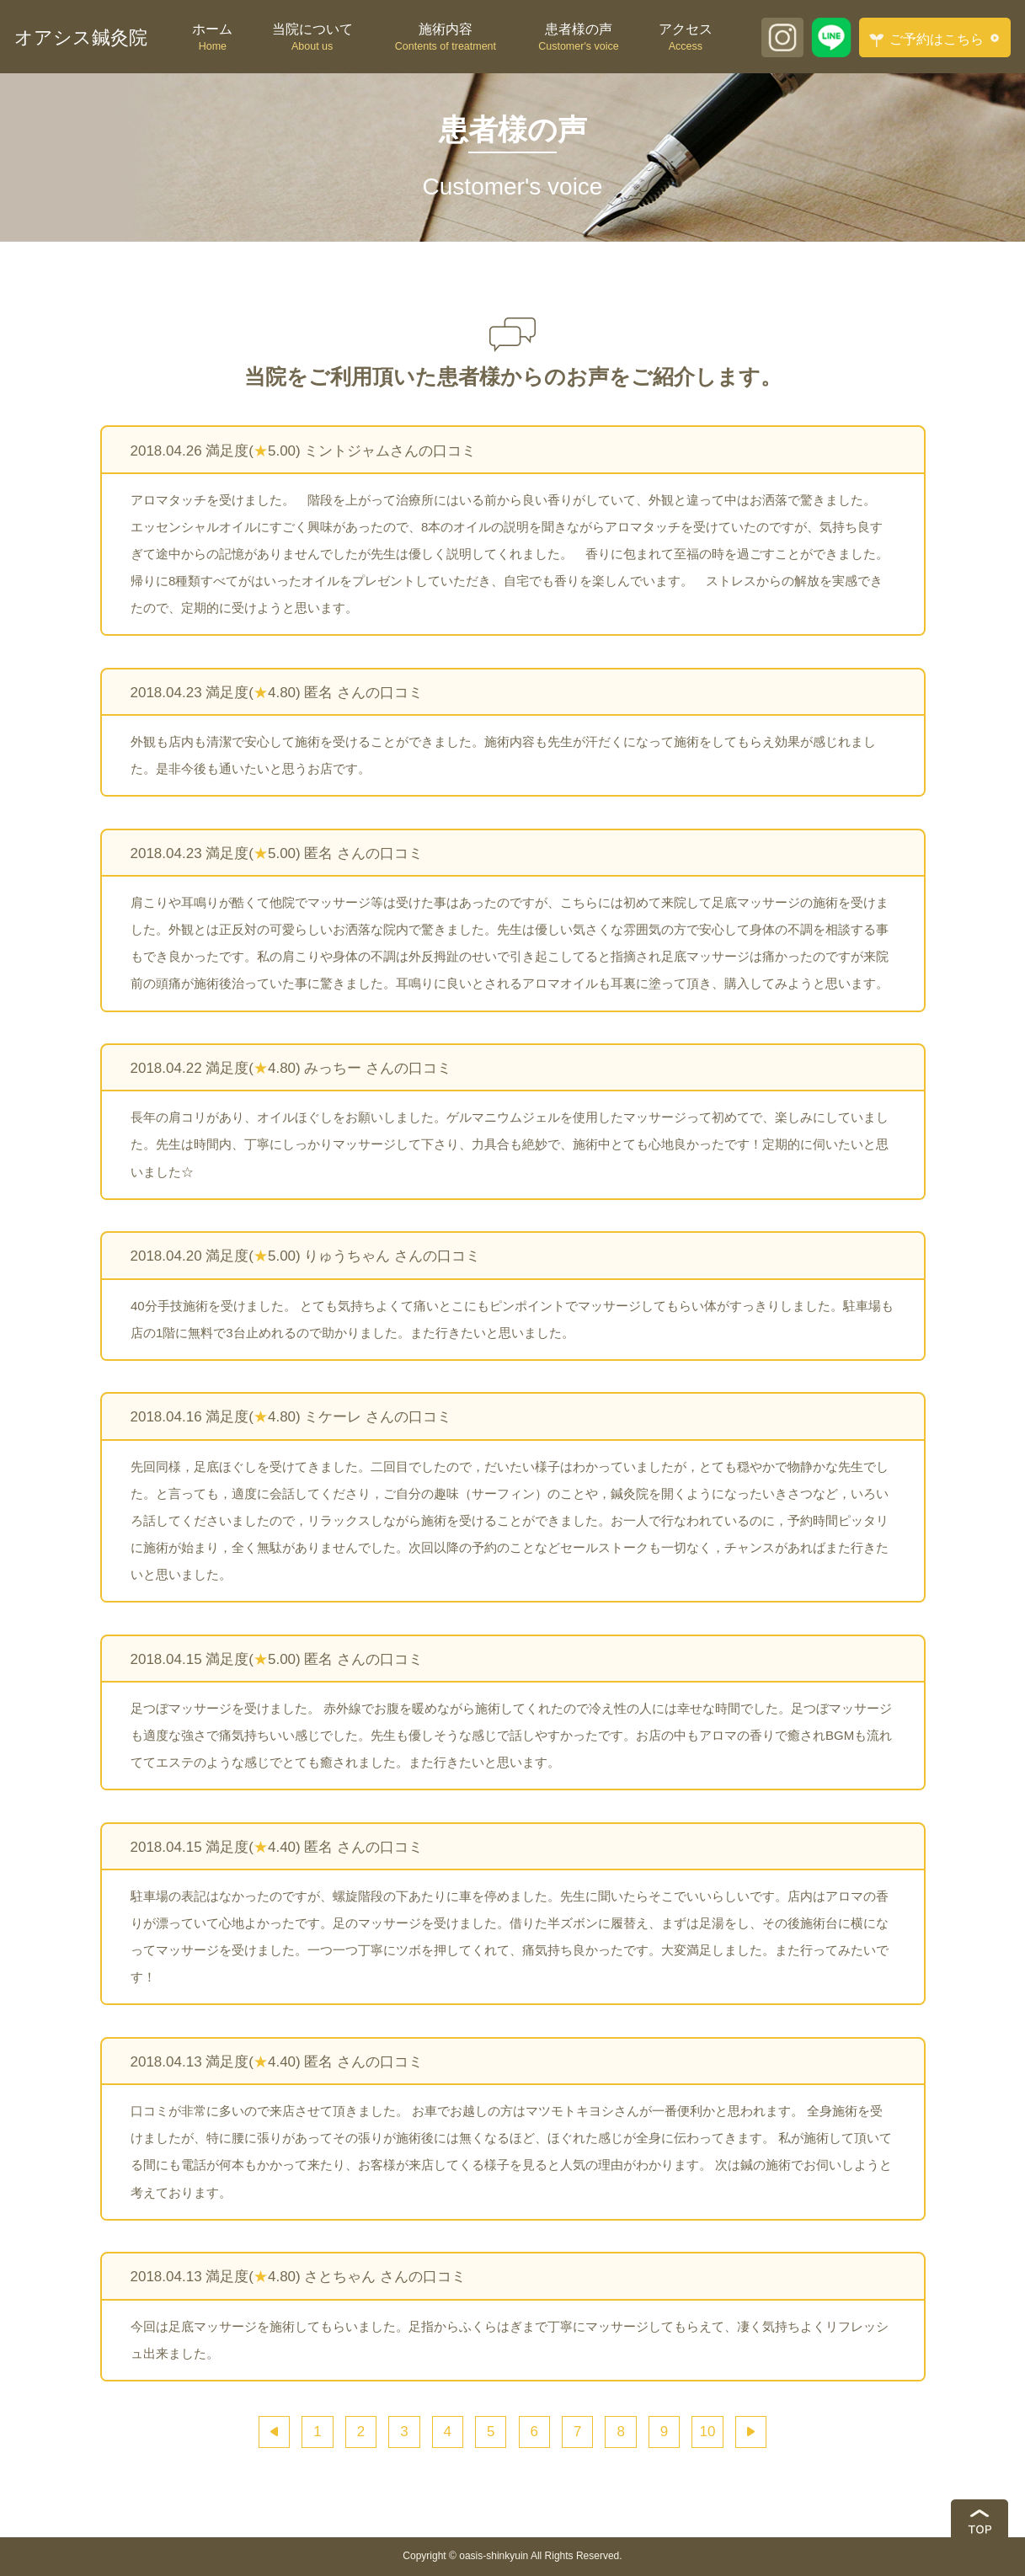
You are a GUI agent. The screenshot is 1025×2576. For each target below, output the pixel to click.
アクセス (685, 38)
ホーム (213, 38)
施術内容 (445, 38)
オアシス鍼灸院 (80, 37)
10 (708, 2432)
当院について (312, 38)
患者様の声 (578, 38)
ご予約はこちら (926, 39)
